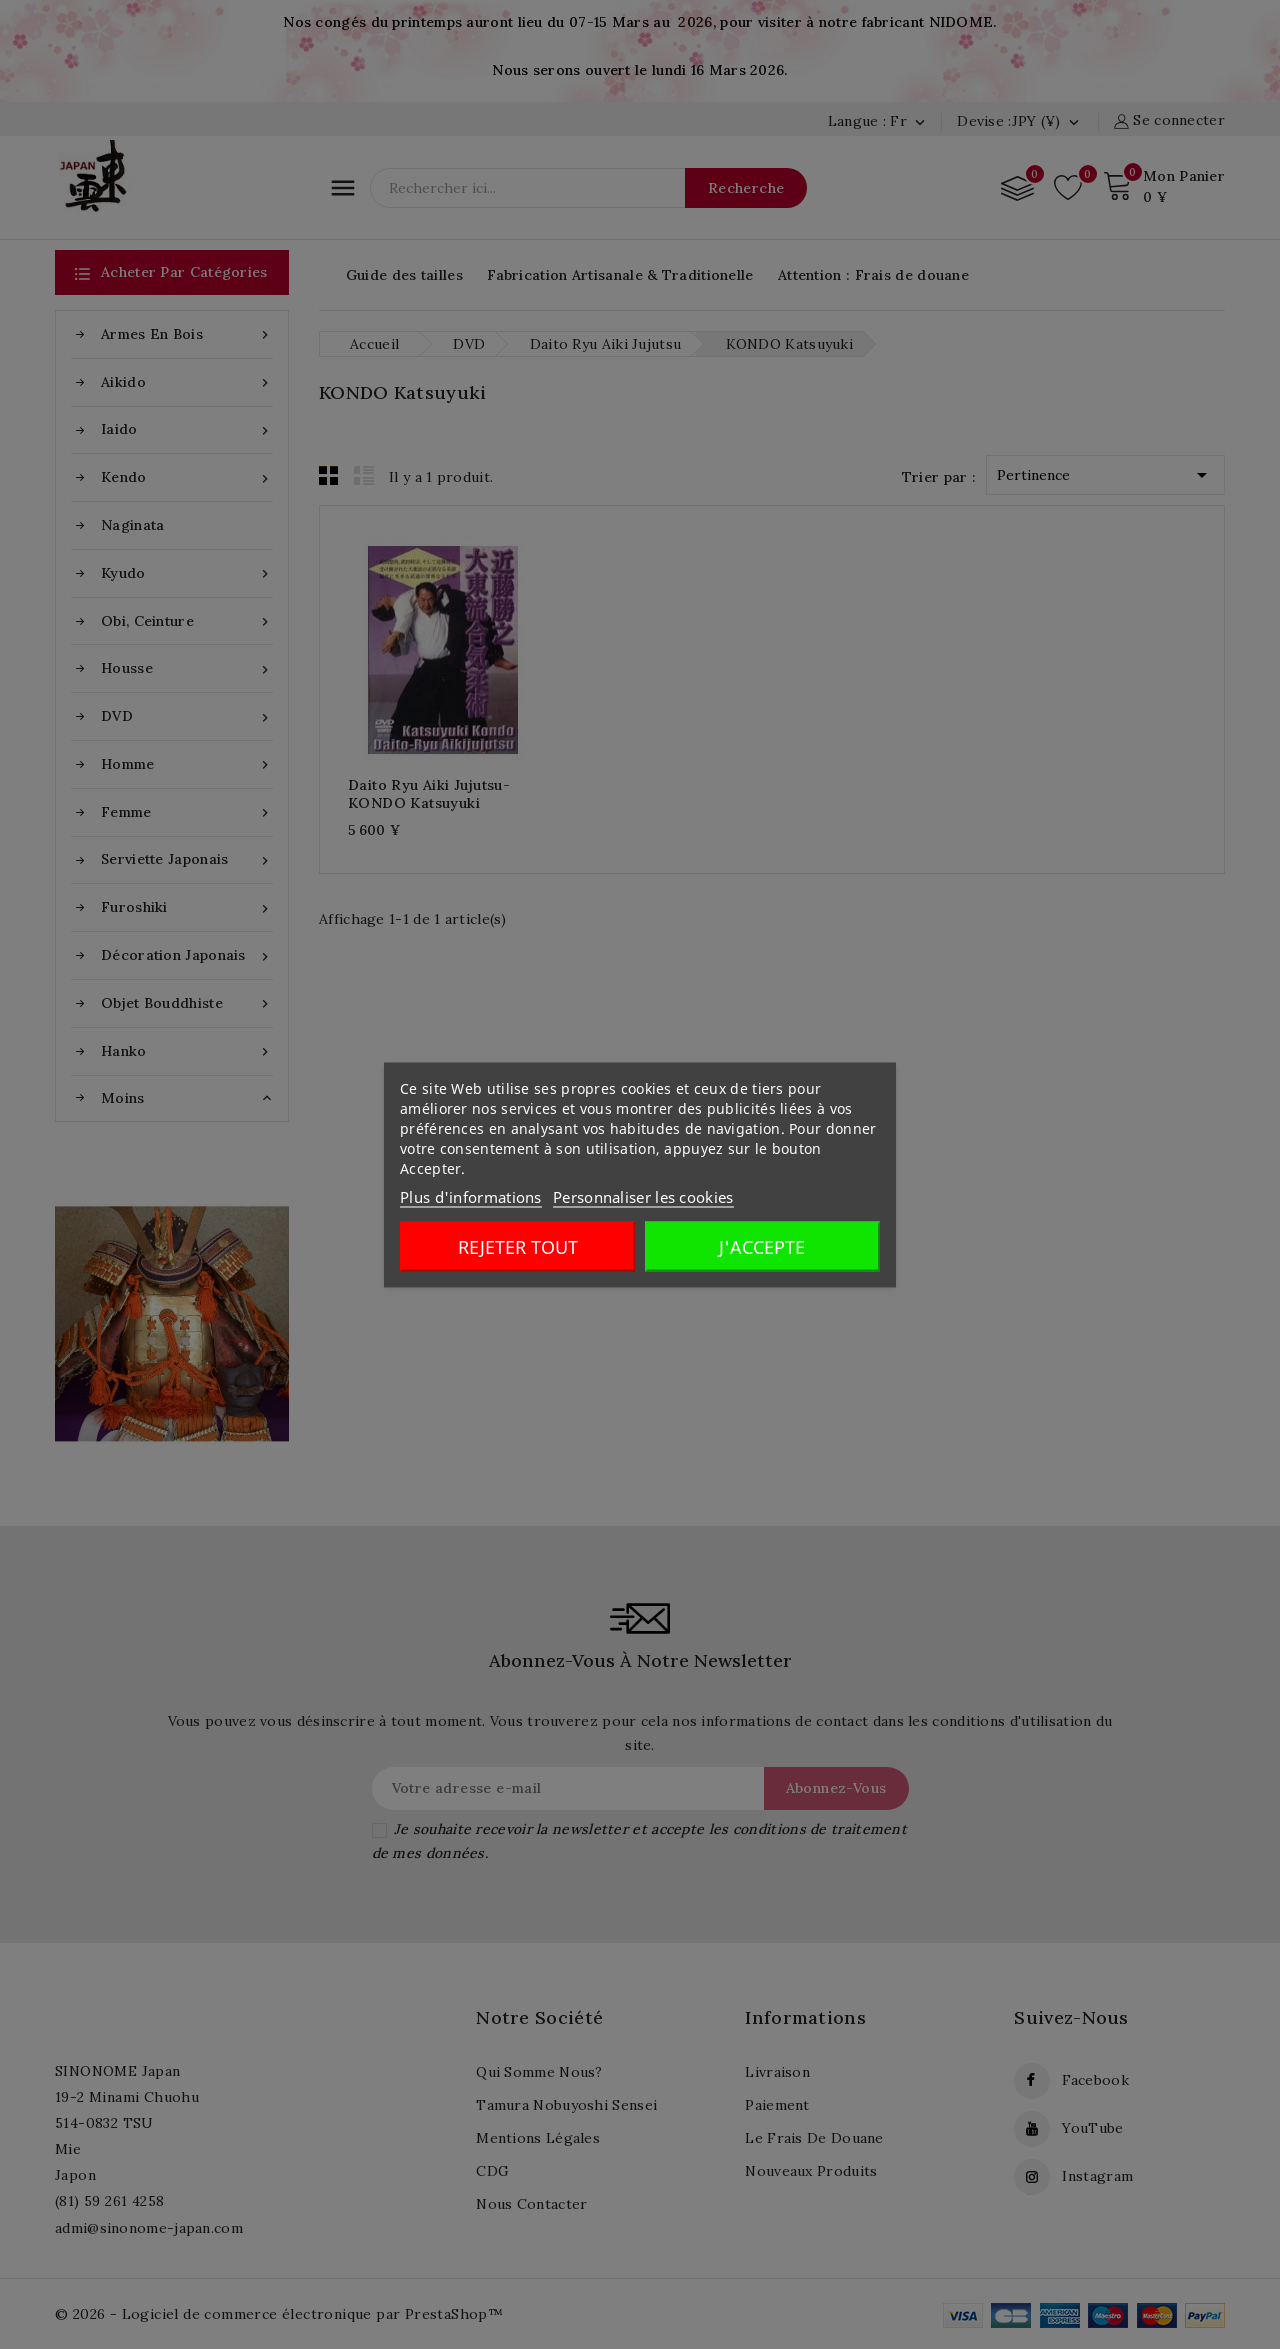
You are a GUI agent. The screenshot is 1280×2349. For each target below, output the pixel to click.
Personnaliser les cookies (643, 1196)
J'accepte (762, 1246)
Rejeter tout (518, 1246)
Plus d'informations (471, 1196)
